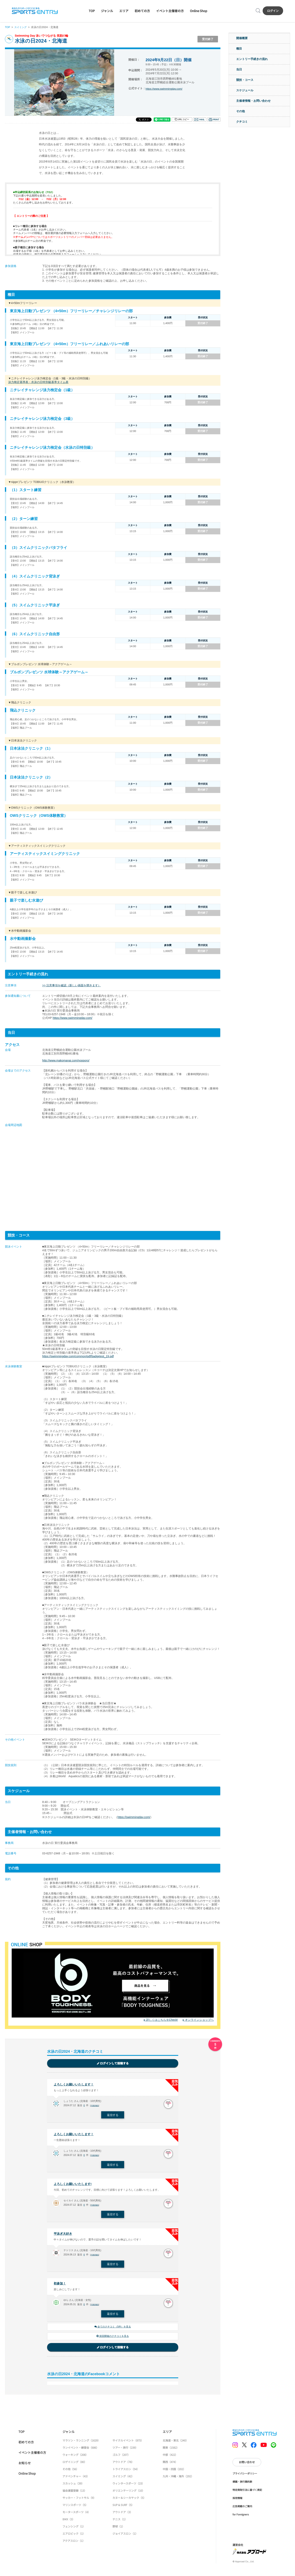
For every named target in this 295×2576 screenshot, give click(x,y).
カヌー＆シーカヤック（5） (129, 2501)
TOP (92, 11)
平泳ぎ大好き (63, 2235)
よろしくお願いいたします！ (75, 2085)
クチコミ (242, 121)
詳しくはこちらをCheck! (162, 2019)
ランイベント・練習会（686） (80, 2450)
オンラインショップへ (199, 2019)
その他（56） (70, 2472)
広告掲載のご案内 (242, 2509)
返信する (112, 2115)
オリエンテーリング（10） (128, 2493)
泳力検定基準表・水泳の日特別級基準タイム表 (38, 382)
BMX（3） (68, 2522)
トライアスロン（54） (125, 2472)
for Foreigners (241, 2517)
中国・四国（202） (174, 2472)
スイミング (21, 27)
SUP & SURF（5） (123, 2508)
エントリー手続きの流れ (252, 59)
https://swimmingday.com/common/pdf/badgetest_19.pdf (78, 1356)
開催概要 (242, 38)
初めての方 (142, 11)
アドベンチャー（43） (75, 2479)
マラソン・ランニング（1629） (81, 2443)
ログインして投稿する (113, 2064)
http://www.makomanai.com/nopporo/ (65, 1060)
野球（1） (118, 2529)
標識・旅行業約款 (242, 2484)
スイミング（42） (123, 2479)
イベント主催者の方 (170, 11)
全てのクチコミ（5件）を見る (113, 2329)
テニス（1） (119, 2522)
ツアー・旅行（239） (125, 2450)
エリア (123, 11)
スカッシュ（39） (73, 2486)
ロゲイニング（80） (74, 2465)
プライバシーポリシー (245, 2476)
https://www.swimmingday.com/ (165, 88)
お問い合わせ (247, 2465)
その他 (240, 111)
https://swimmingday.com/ (133, 1817)
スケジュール (244, 90)
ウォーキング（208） (75, 2458)
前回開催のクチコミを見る (112, 2339)
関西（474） (170, 2465)
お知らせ (24, 2466)
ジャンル (107, 11)
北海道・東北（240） (175, 2443)
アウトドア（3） (122, 2515)
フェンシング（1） (73, 2529)
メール (199, 120)
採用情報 (237, 2501)
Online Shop (198, 11)
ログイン (273, 11)
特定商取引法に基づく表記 (247, 2492)
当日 (239, 69)
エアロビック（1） (73, 2536)
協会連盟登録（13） (74, 2493)
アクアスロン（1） (73, 2543)
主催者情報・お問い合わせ (253, 100)
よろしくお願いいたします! (74, 2185)
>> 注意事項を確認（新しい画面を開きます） (71, 985)
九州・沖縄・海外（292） (178, 2479)
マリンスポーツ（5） (75, 2508)
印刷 (213, 120)
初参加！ (60, 2285)
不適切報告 (95, 2106)
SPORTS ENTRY (35, 10)
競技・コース (244, 79)
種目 (239, 48)
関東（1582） (171, 2450)
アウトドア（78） (123, 2465)
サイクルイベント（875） (127, 2443)
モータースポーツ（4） (76, 2515)
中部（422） (170, 2458)
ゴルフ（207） (121, 2458)
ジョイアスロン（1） (125, 2536)
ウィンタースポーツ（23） (128, 2486)
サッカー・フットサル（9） (79, 2501)
